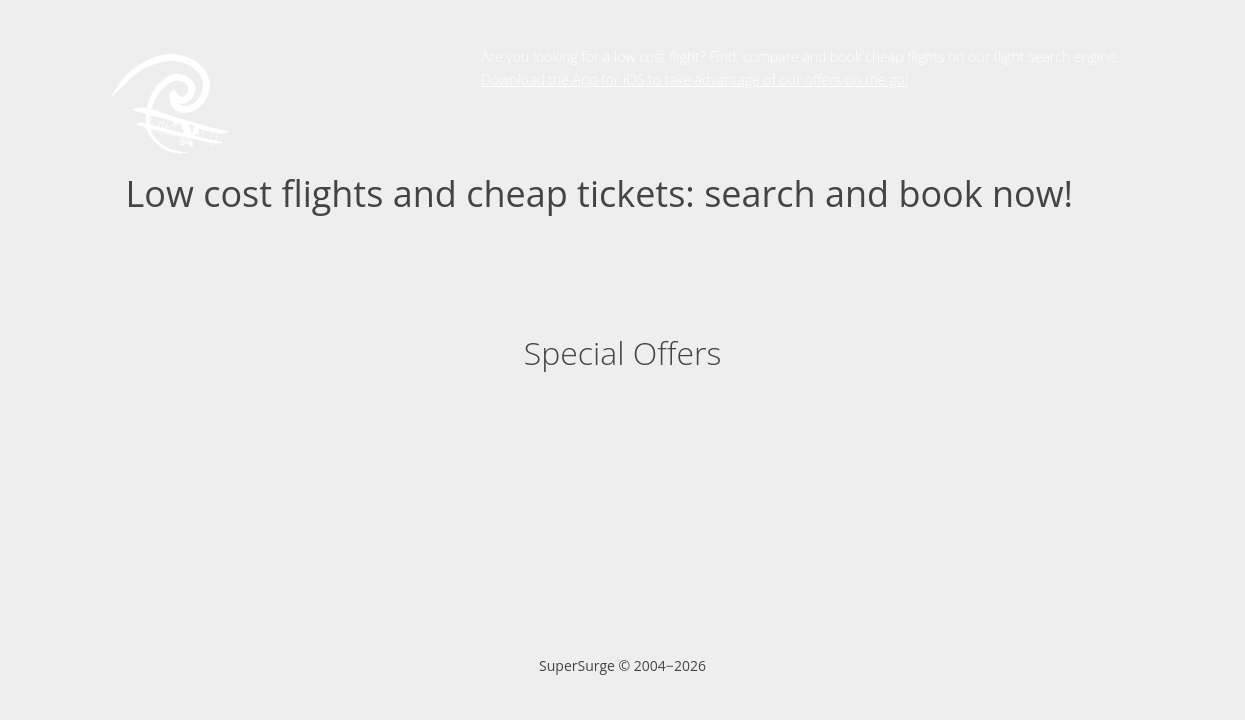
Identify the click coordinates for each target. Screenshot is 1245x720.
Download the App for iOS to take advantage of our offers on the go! (694, 79)
